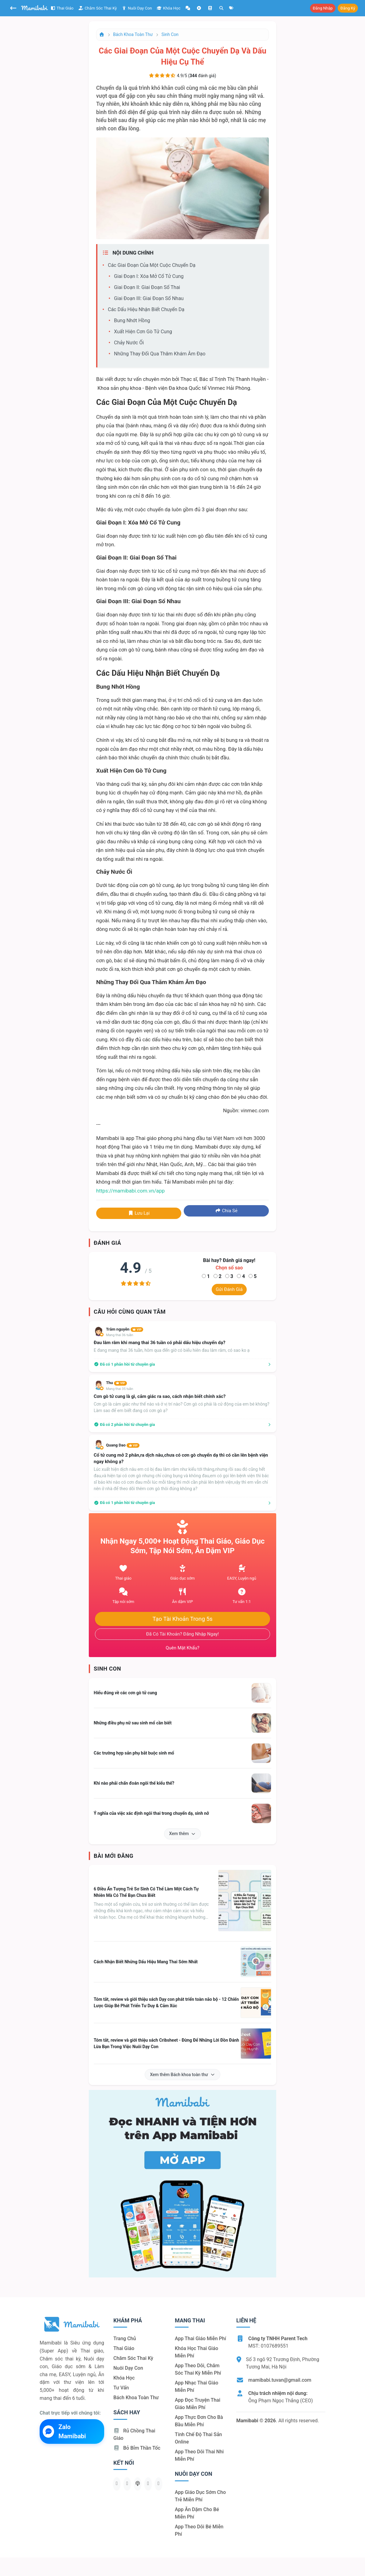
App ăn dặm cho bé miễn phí (197, 2513)
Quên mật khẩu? (182, 1648)
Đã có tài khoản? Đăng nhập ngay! (182, 1634)
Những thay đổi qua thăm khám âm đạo (160, 354)
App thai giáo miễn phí (200, 2338)
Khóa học (169, 8)
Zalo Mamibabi (64, 2431)
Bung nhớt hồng (132, 320)
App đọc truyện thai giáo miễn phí (197, 2403)
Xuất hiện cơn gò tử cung (143, 331)
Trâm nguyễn (124, 1329)
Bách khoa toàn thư (133, 34)
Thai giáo (61, 8)
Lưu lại (139, 1213)
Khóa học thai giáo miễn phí (196, 2352)
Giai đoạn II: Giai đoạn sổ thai (147, 287)
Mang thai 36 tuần (119, 1335)
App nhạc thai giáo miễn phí (196, 2386)
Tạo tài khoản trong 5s (182, 1619)
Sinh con (170, 34)
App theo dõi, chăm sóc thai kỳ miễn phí (198, 2369)
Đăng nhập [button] (323, 8)
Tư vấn (121, 2388)
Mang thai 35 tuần (119, 1389)
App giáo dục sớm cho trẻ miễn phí (200, 2496)
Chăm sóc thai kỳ (97, 8)
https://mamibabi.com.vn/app (130, 1191)
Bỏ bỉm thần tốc (136, 2448)
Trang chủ (124, 2338)
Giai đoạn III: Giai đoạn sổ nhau (149, 298)
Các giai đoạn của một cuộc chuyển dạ (151, 265)
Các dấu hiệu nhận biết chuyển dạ (146, 309)
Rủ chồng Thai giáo (134, 2434)
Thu (116, 1382)
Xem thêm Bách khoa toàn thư (182, 2074)
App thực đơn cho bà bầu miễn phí (199, 2421)
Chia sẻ (226, 1210)
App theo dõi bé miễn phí (199, 2530)
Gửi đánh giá (229, 1289)
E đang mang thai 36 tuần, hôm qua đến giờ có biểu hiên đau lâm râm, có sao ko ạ (171, 1350)
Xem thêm (182, 1833)
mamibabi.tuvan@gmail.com (279, 2380)
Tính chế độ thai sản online (198, 2438)
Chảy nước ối (129, 343)
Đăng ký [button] (347, 8)
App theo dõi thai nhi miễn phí (199, 2455)
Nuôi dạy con (137, 8)
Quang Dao (122, 1445)
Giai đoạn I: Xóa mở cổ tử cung (149, 276)
